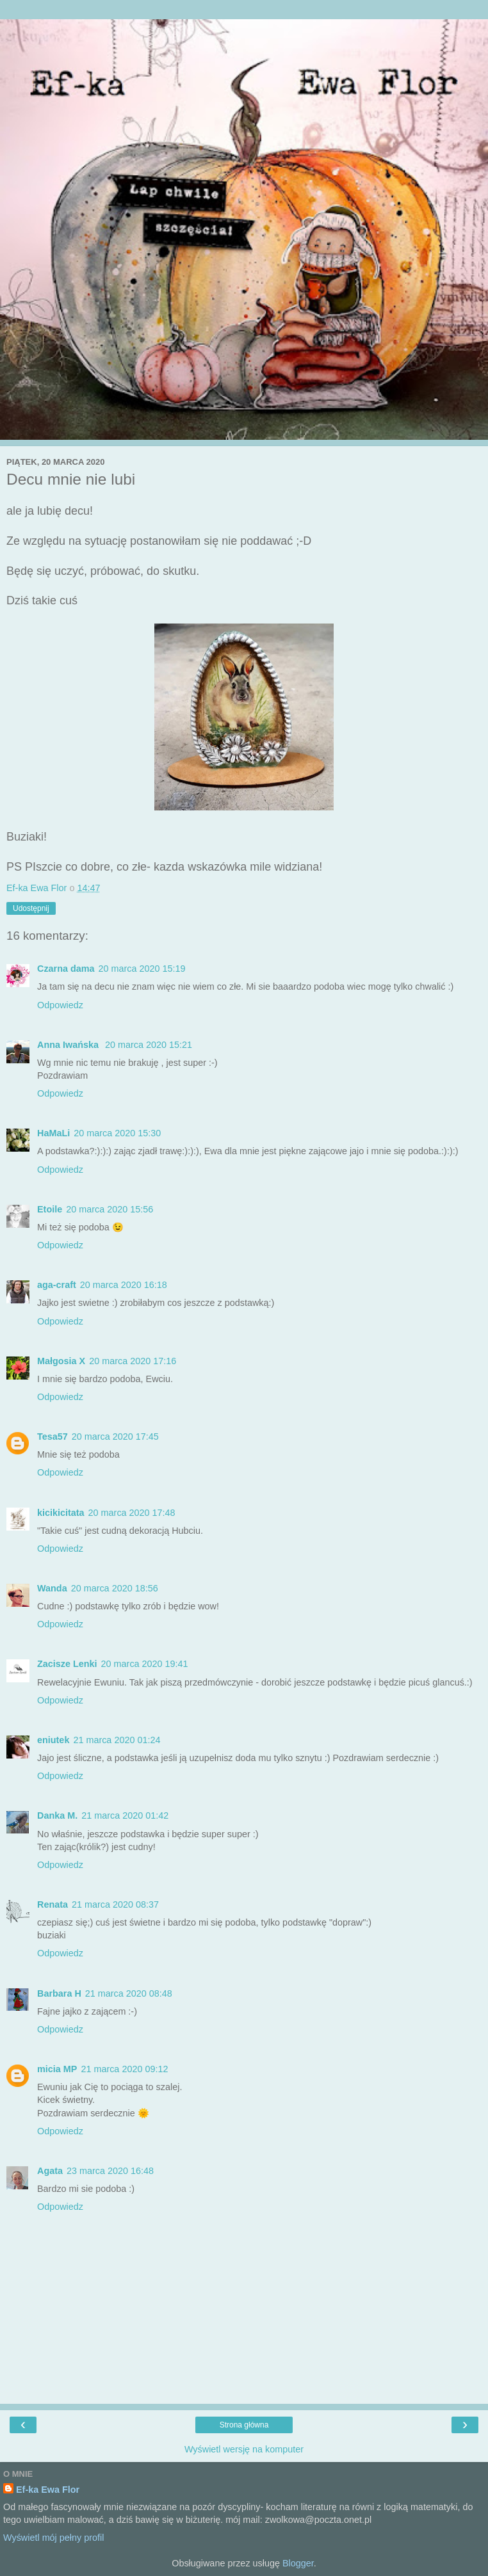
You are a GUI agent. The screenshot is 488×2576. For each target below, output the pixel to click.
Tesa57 (52, 1436)
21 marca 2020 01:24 (116, 1740)
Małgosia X (61, 1361)
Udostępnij (31, 908)
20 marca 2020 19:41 (144, 1664)
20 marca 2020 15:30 (117, 1133)
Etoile (49, 1209)
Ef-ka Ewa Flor (47, 2489)
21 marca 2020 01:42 (124, 1815)
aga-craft (56, 1285)
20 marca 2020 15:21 (148, 1045)
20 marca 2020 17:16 (132, 1361)
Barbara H (59, 1993)
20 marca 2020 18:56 (114, 1588)
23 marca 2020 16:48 (110, 2171)
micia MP (57, 2069)
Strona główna (244, 2424)
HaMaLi (53, 1133)
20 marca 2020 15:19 (142, 968)
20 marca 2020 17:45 (115, 1436)
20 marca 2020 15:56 (109, 1209)
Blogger (298, 2563)
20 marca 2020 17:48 (131, 1513)
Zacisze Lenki (67, 1664)
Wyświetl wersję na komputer (244, 2449)
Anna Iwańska (69, 1045)
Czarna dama (66, 968)
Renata (52, 1904)
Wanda (52, 1588)
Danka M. (57, 1815)
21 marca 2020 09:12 (124, 2069)
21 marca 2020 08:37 (115, 1904)
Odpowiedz (60, 1005)
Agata (50, 2171)
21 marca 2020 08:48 (128, 1993)
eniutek (53, 1740)
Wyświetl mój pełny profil (53, 2537)
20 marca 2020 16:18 (123, 1285)
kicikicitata (61, 1513)
